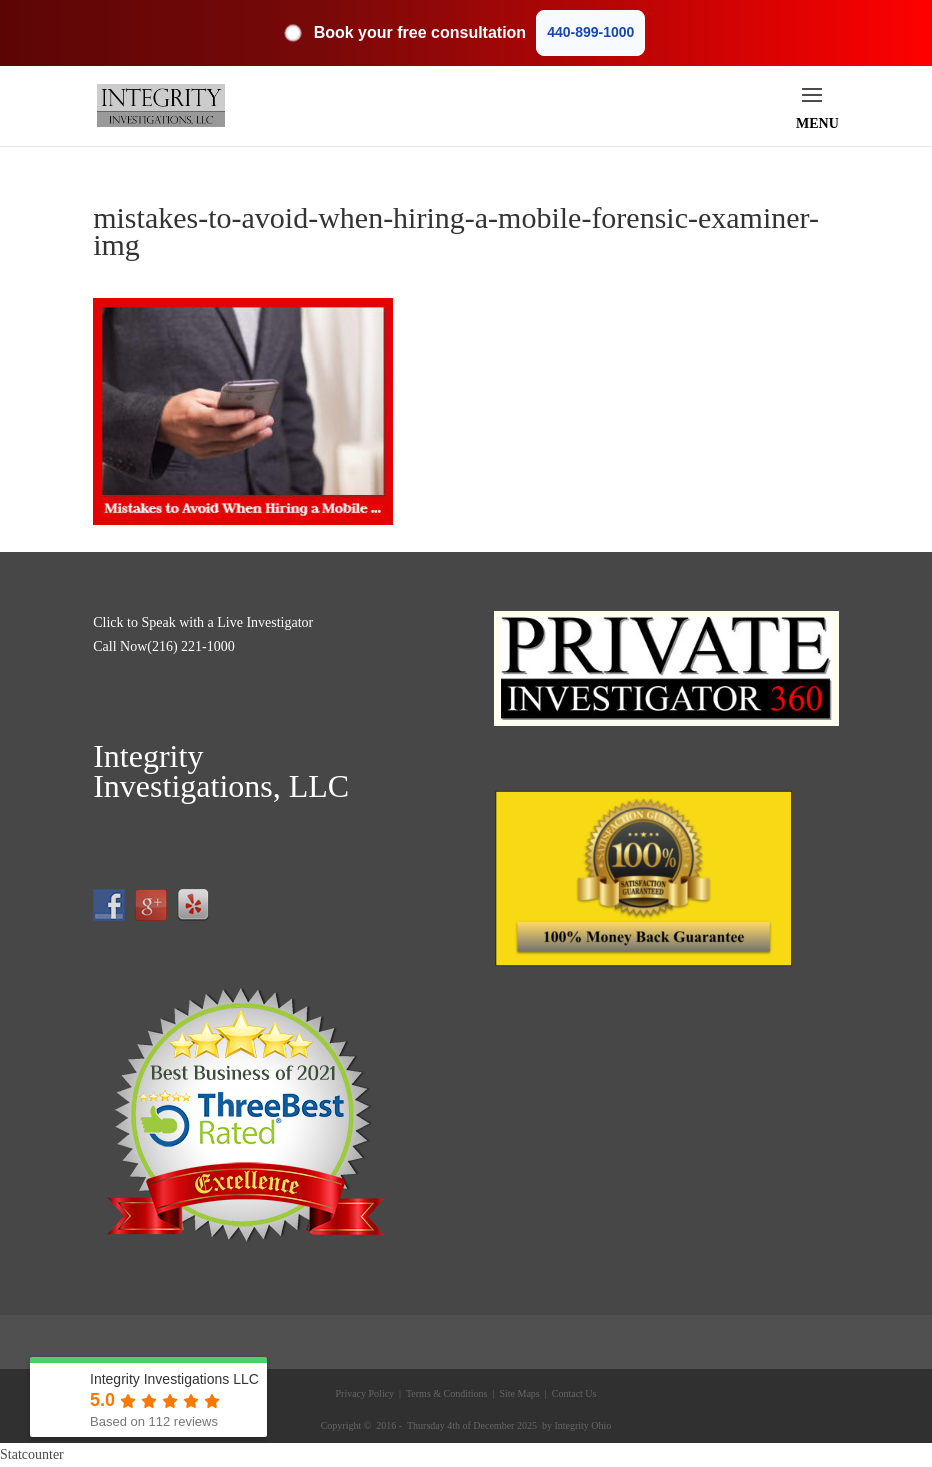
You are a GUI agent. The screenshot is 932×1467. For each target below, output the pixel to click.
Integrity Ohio (582, 1425)
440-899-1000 (590, 32)
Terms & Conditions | (449, 1393)
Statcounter (32, 1454)
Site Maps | (522, 1393)
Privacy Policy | (369, 1393)
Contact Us (572, 1393)
